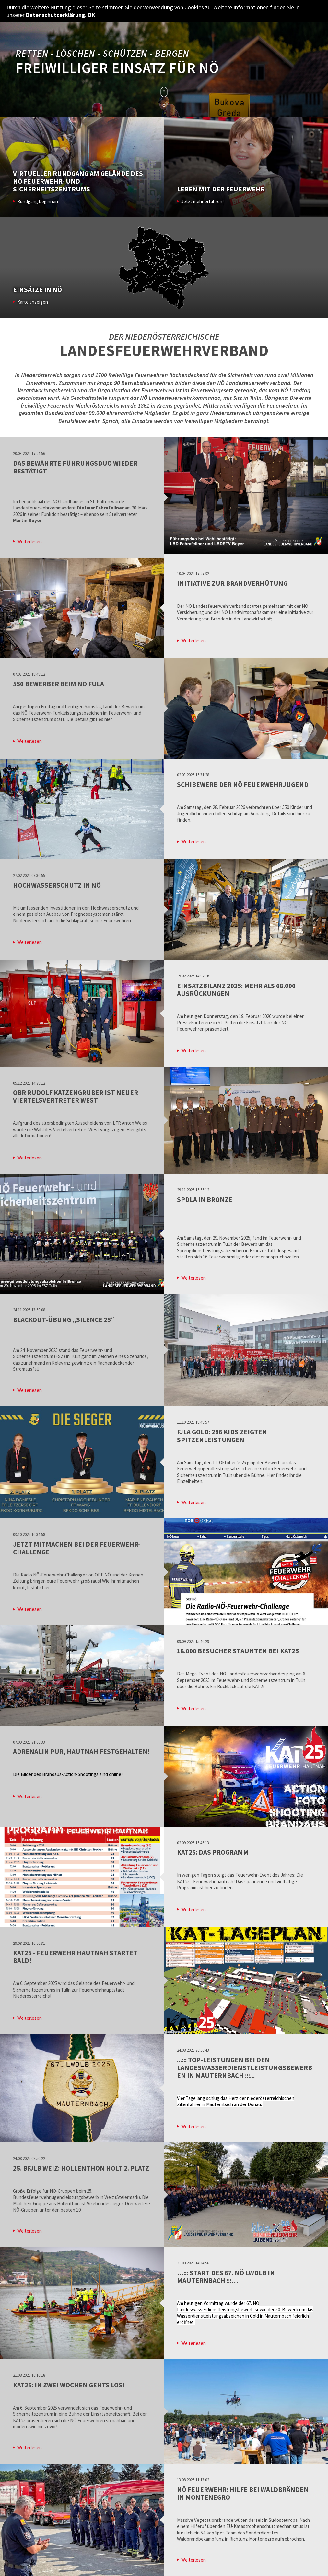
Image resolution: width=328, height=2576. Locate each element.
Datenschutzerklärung (55, 14)
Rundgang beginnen (37, 201)
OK (91, 14)
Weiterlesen (29, 541)
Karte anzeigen (32, 302)
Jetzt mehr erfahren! (202, 201)
